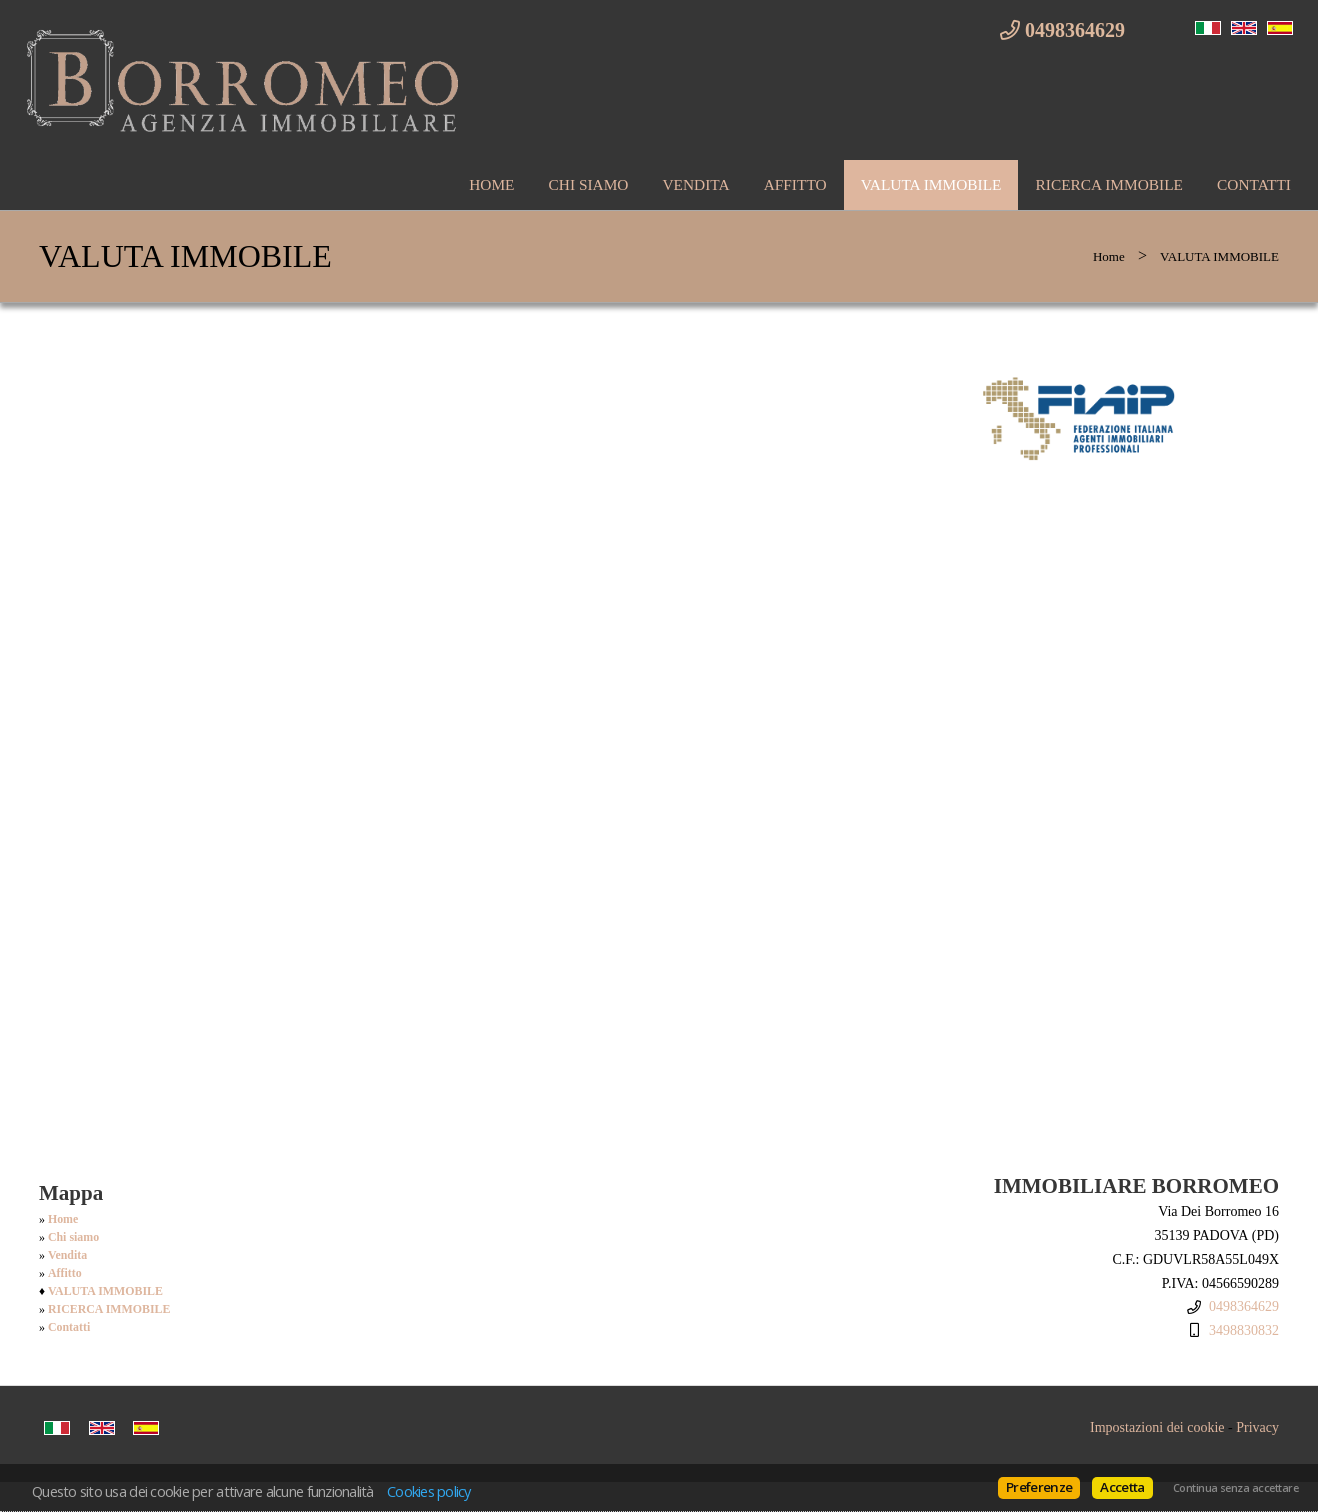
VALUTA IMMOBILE (931, 184)
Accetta (1122, 1487)
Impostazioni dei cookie (1157, 1427)
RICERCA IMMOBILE (1109, 184)
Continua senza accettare (1235, 1488)
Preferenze (1039, 1487)
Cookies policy (429, 1491)
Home (491, 184)
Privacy (1257, 1427)
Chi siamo (589, 184)
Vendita (695, 184)
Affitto (795, 184)
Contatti (1254, 184)
